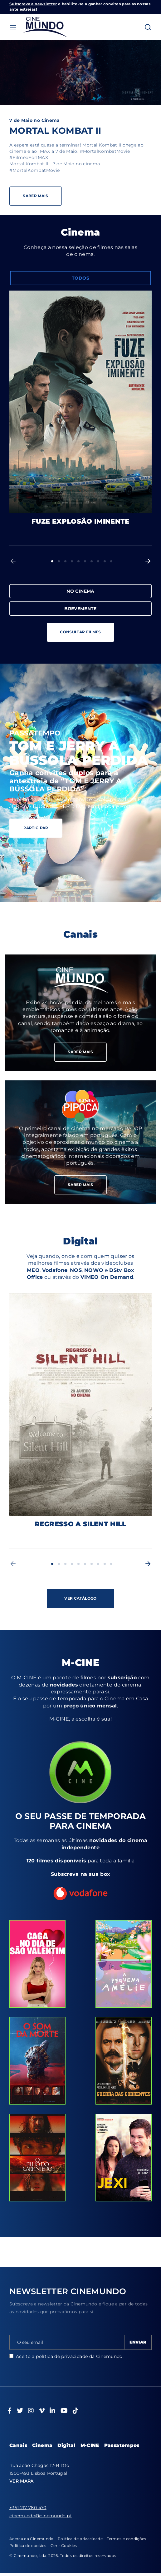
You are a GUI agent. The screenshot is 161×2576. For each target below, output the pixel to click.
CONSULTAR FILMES (80, 632)
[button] (13, 561)
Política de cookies (27, 2545)
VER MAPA (21, 2481)
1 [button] (52, 561)
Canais (18, 2445)
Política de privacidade (80, 2538)
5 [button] (78, 561)
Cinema (42, 2445)
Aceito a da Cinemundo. (66, 2356)
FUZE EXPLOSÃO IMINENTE (80, 521)
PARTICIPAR (35, 827)
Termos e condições (126, 2538)
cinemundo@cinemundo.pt (40, 2516)
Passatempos (121, 2445)
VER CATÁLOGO (80, 1598)
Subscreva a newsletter (33, 4)
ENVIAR (137, 2341)
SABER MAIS (80, 1051)
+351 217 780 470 (27, 2507)
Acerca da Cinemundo (31, 2538)
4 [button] (72, 561)
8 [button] (98, 561)
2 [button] (59, 561)
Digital (66, 2445)
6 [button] (85, 561)
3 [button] (65, 561)
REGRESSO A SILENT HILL (80, 1524)
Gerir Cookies (64, 2545)
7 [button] (91, 561)
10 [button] (111, 561)
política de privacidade (62, 2356)
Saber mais (80, 1013)
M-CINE (89, 2445)
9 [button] (105, 561)
